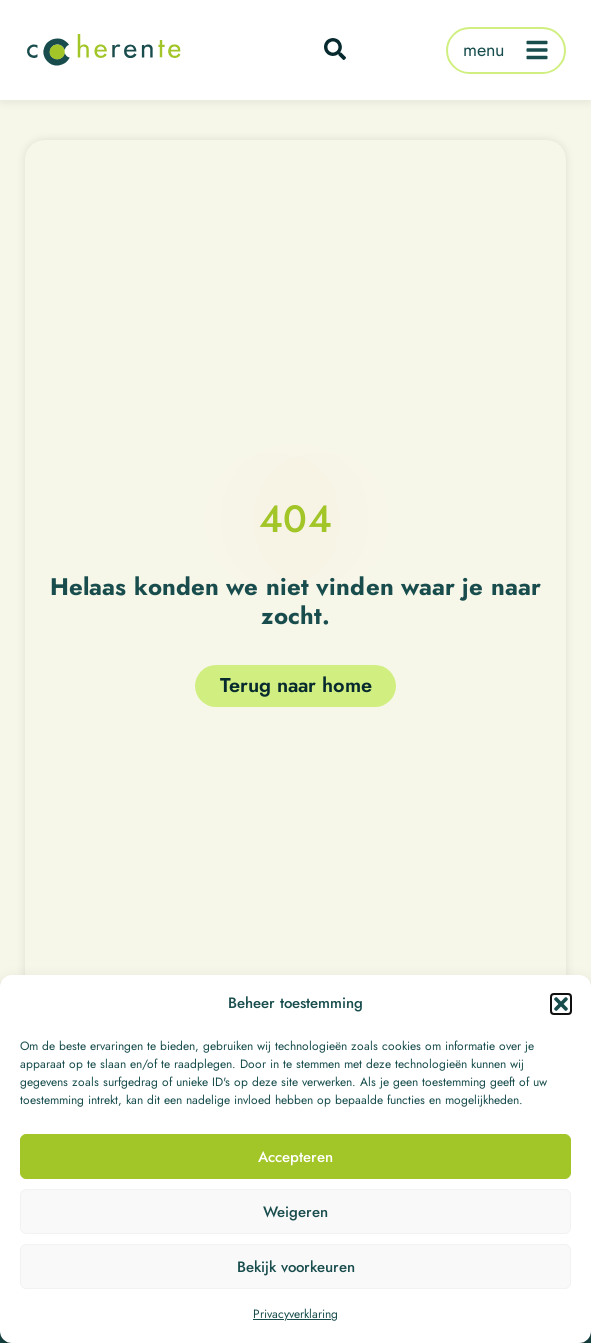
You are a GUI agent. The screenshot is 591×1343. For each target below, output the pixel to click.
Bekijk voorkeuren (296, 1268)
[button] (561, 1005)
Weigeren (295, 1213)
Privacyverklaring (295, 1316)
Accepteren (295, 1158)
